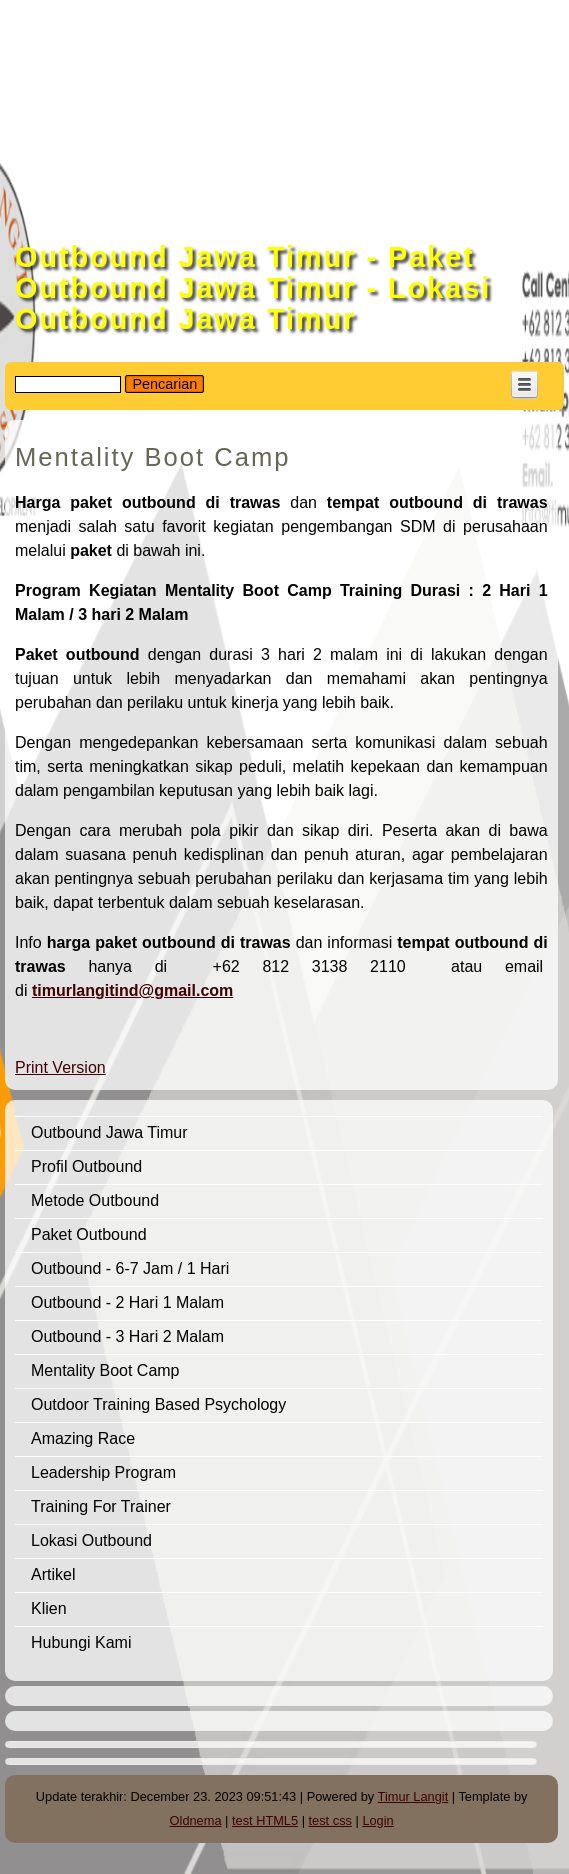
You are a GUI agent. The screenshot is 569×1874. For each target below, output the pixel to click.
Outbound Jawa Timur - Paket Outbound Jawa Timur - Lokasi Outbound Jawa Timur (253, 288)
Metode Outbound (95, 1200)
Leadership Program (103, 1472)
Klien (49, 1608)
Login (377, 1820)
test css (330, 1820)
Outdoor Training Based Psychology (158, 1404)
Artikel (53, 1574)
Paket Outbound (89, 1234)
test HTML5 (265, 1820)
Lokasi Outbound (91, 1540)
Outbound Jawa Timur (109, 1132)
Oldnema (196, 1820)
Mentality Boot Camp (105, 1370)
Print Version (60, 1067)
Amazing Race (83, 1438)
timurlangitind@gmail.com (132, 990)
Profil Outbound (86, 1166)
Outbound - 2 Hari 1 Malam (127, 1302)
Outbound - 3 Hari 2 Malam (127, 1336)
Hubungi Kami (81, 1642)
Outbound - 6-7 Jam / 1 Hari (130, 1268)
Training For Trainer (101, 1506)
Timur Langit (413, 1796)
